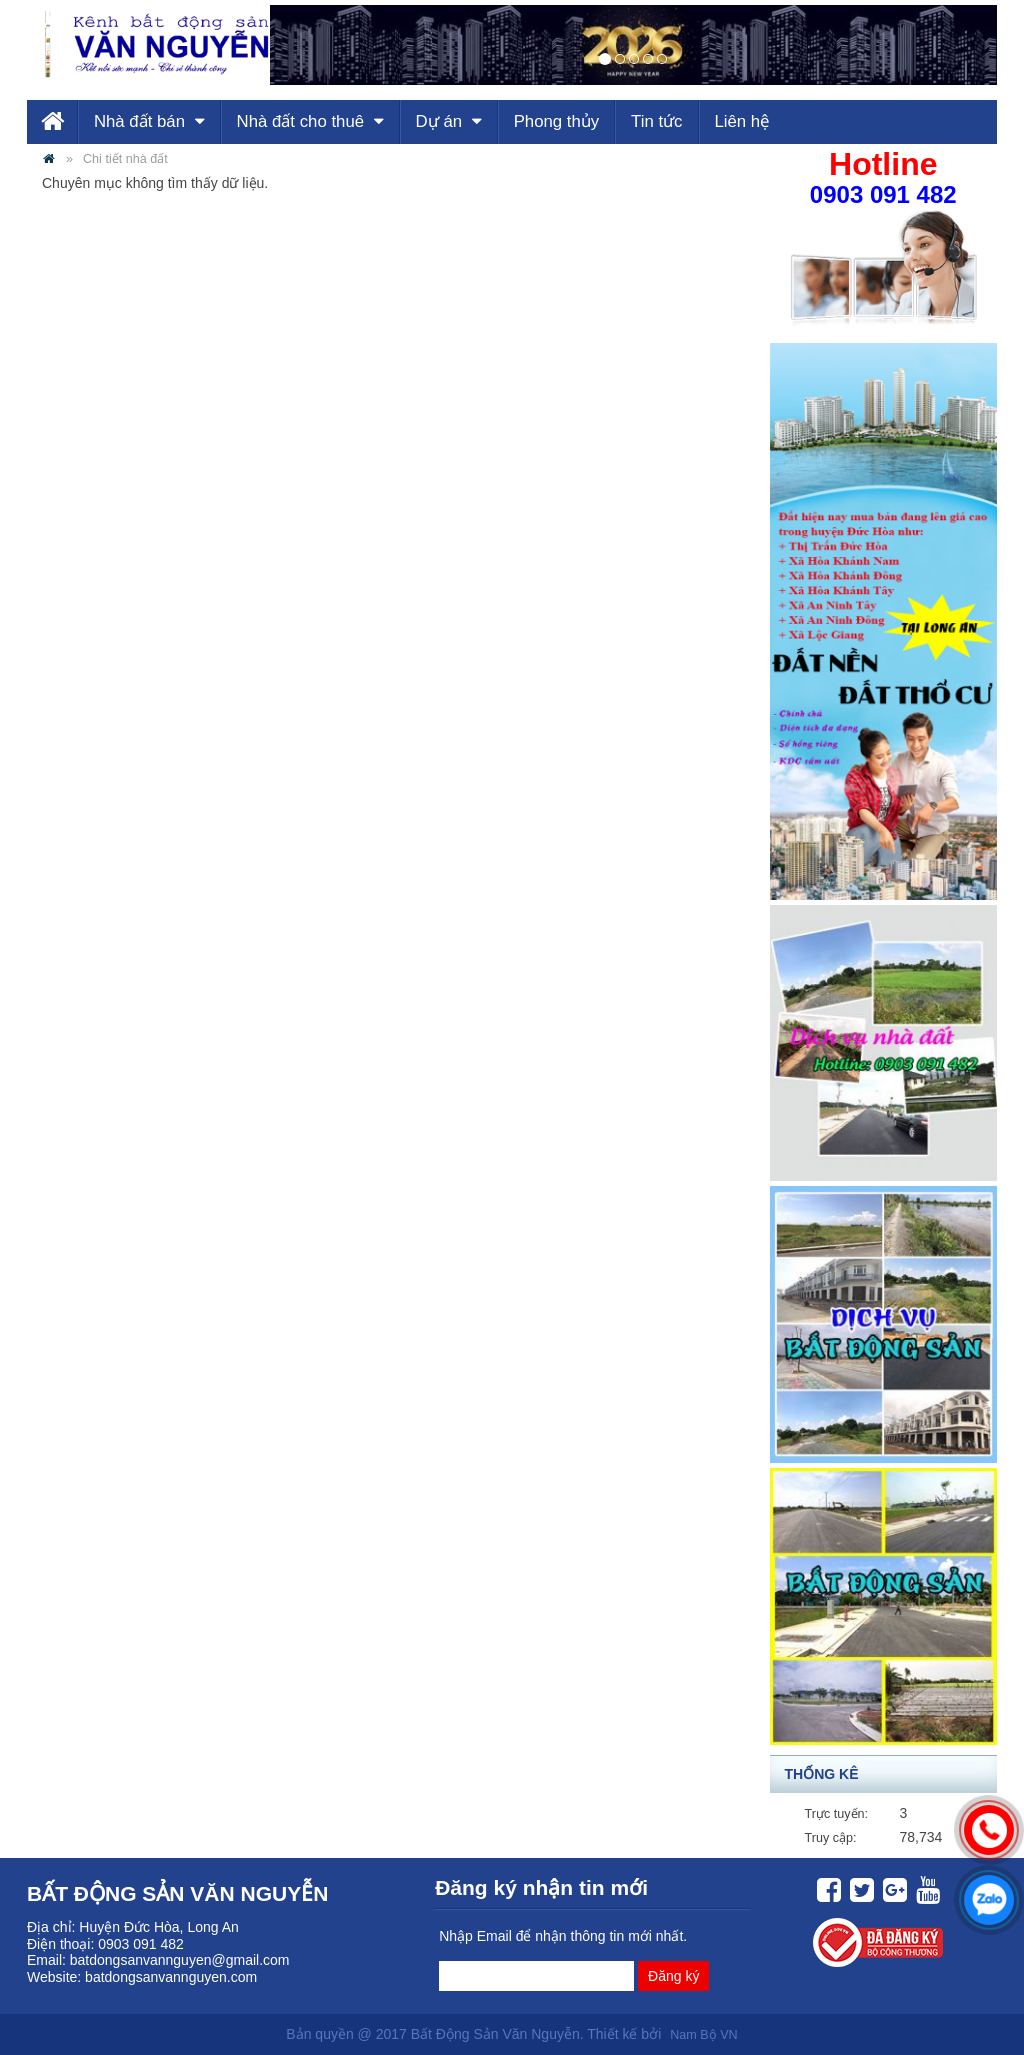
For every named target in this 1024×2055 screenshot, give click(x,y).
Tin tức (656, 121)
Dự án (449, 121)
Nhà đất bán (149, 121)
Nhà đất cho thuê (310, 121)
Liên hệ (741, 121)
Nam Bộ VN (703, 2035)
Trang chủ (52, 122)
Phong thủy (557, 121)
